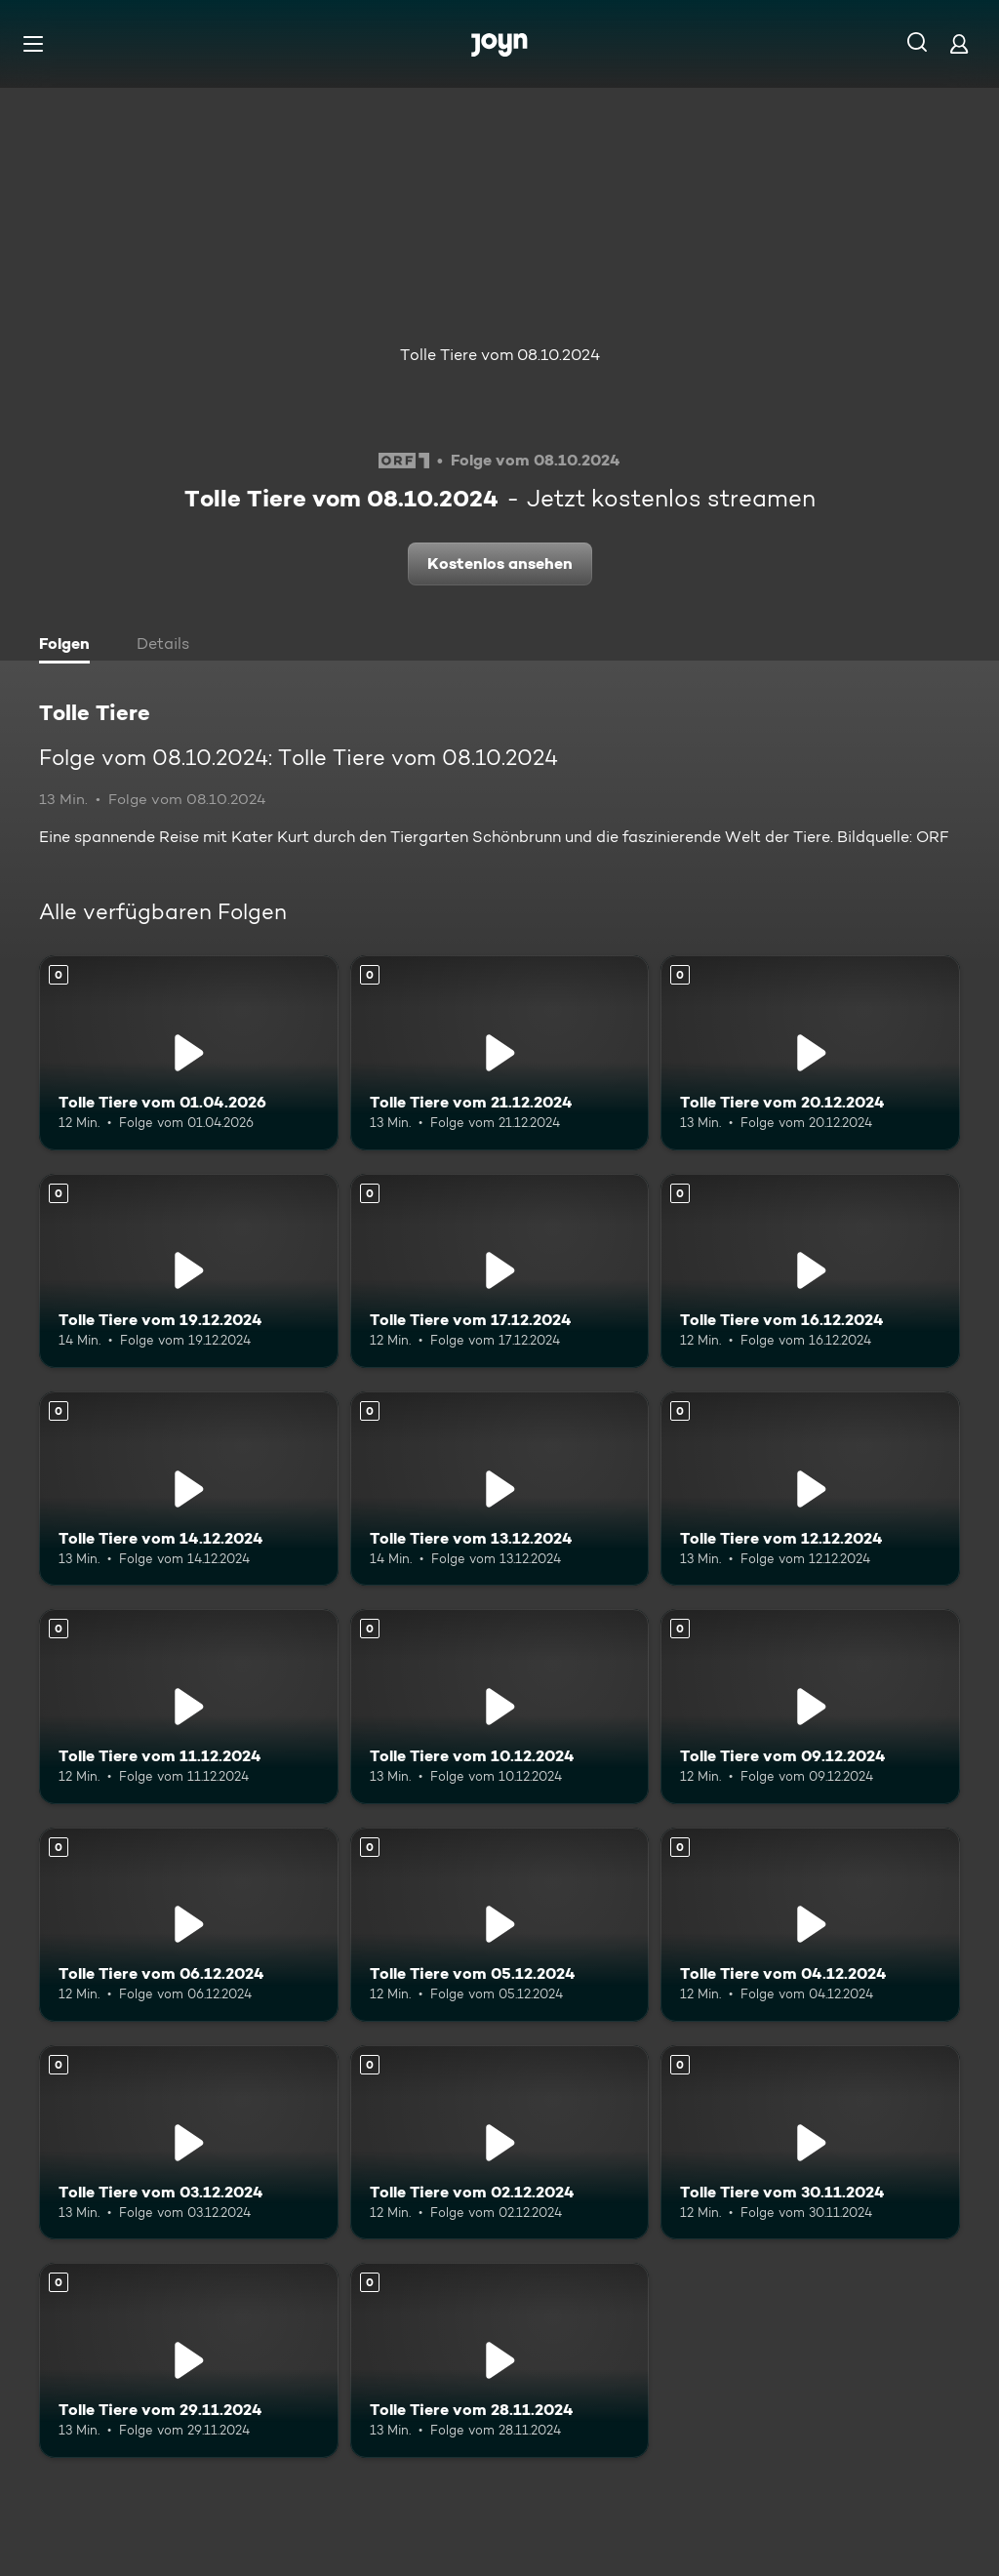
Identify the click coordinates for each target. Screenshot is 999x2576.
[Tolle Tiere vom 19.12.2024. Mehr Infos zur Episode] (189, 1271)
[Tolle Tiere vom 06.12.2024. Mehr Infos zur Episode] (189, 1925)
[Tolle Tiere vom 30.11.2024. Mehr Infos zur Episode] (810, 2142)
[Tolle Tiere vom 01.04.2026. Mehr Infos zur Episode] (189, 1052)
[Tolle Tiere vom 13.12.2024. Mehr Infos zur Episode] (500, 1488)
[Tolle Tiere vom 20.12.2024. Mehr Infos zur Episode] (810, 1052)
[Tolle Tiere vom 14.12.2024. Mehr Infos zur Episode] (189, 1488)
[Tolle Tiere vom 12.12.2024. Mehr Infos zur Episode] (810, 1488)
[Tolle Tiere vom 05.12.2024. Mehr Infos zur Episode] (500, 1925)
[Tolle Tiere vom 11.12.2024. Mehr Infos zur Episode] (189, 1706)
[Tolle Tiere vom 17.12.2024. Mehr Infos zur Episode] (500, 1271)
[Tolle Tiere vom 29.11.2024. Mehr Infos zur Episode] (189, 2360)
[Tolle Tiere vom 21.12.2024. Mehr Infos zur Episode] (500, 1052)
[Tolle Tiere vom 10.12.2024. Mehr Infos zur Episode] (500, 1706)
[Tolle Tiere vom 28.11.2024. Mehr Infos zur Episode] (500, 2360)
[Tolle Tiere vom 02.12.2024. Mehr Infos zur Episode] (500, 2142)
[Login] (959, 43)
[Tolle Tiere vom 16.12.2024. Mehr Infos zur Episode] (810, 1271)
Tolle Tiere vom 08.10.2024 (500, 354)
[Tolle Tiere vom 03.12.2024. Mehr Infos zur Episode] (189, 2142)
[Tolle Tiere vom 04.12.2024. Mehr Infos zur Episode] (810, 1925)
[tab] (69, 646)
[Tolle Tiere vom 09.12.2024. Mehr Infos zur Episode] (810, 1706)
